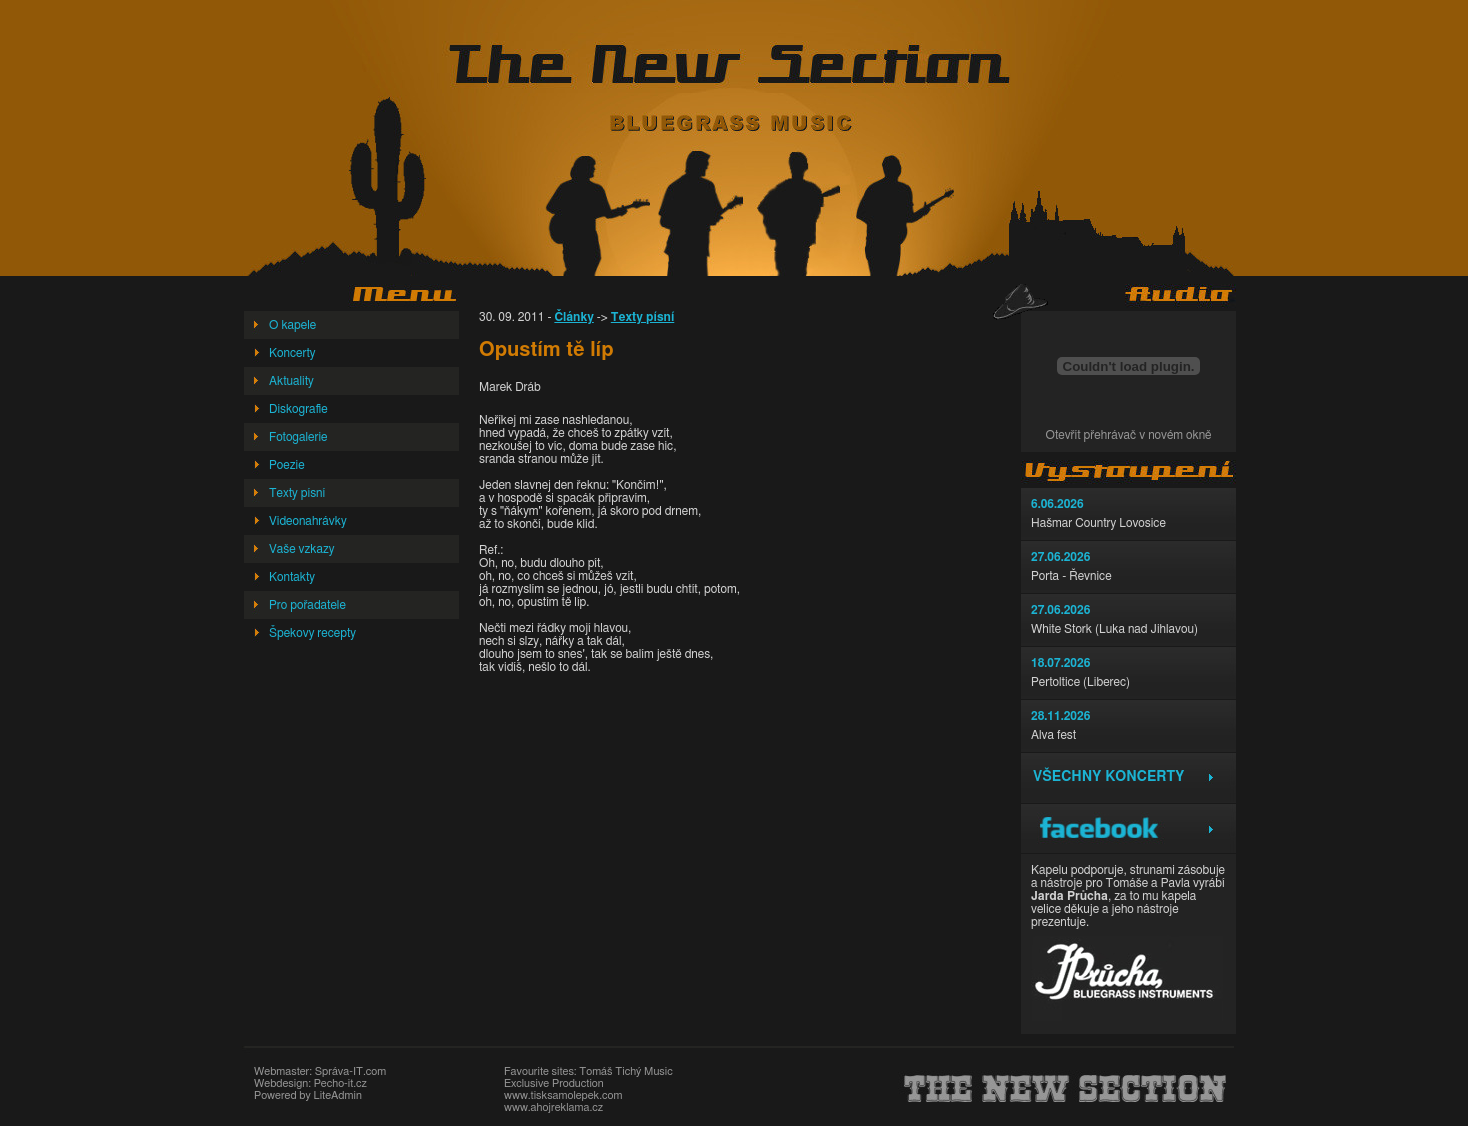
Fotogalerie (298, 437)
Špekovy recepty (312, 633)
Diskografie (298, 409)
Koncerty (292, 353)
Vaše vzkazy (302, 549)
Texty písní (297, 493)
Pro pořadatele (307, 605)
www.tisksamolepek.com (563, 1095)
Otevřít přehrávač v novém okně (1129, 435)
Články (573, 317)
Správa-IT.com (350, 1071)
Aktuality (291, 381)
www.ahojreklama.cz (553, 1107)
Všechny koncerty (1108, 777)
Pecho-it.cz (340, 1083)
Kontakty (292, 577)
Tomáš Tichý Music (625, 1071)
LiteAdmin (337, 1095)
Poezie (287, 465)
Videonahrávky (308, 521)
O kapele (292, 325)
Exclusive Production (554, 1083)
